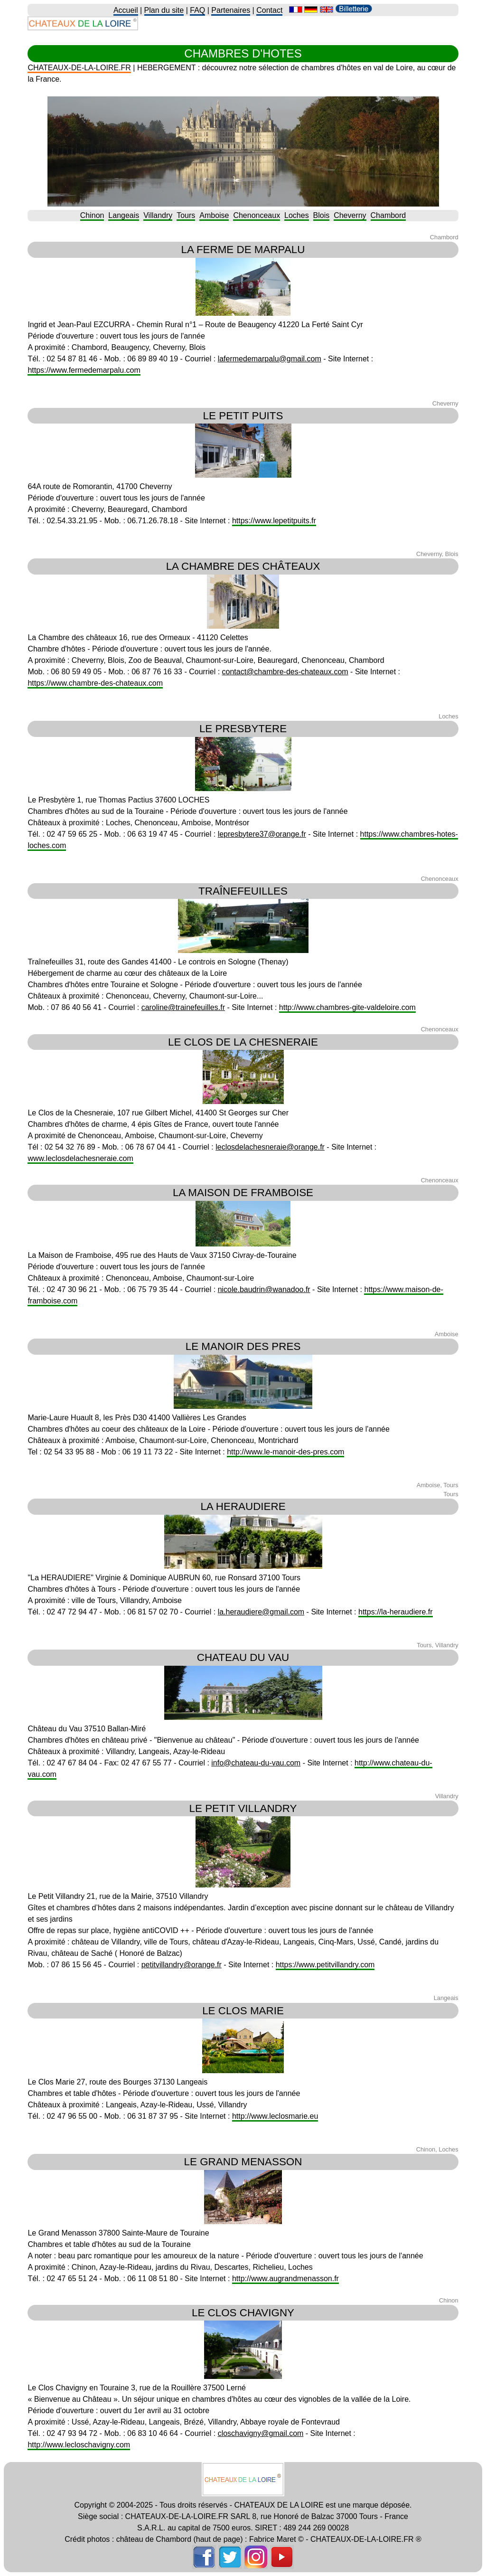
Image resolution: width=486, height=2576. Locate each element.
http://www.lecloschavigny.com (79, 2445)
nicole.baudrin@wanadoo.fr (264, 1289)
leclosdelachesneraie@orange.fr (270, 1147)
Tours (186, 215)
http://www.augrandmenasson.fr (285, 2278)
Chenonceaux (256, 215)
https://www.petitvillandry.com (325, 1965)
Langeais (123, 215)
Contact (269, 10)
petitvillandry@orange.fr (181, 1965)
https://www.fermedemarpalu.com (84, 370)
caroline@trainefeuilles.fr (183, 1007)
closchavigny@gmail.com (261, 2433)
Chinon (92, 215)
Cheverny (350, 215)
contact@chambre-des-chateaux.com (285, 672)
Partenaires (230, 10)
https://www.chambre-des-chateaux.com (95, 683)
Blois (321, 215)
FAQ (197, 10)
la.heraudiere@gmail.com (261, 1612)
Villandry (157, 215)
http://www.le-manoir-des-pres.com (285, 1452)
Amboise (214, 215)
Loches (296, 215)
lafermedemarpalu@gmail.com (269, 359)
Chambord (388, 215)
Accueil (125, 10)
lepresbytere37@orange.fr (262, 834)
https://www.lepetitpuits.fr (274, 521)
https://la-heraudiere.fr (395, 1612)
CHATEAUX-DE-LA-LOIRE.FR (79, 68)
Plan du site (164, 10)
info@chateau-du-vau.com (255, 1763)
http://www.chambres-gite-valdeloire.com (347, 1007)
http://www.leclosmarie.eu (275, 2116)
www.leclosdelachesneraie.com (80, 1158)
